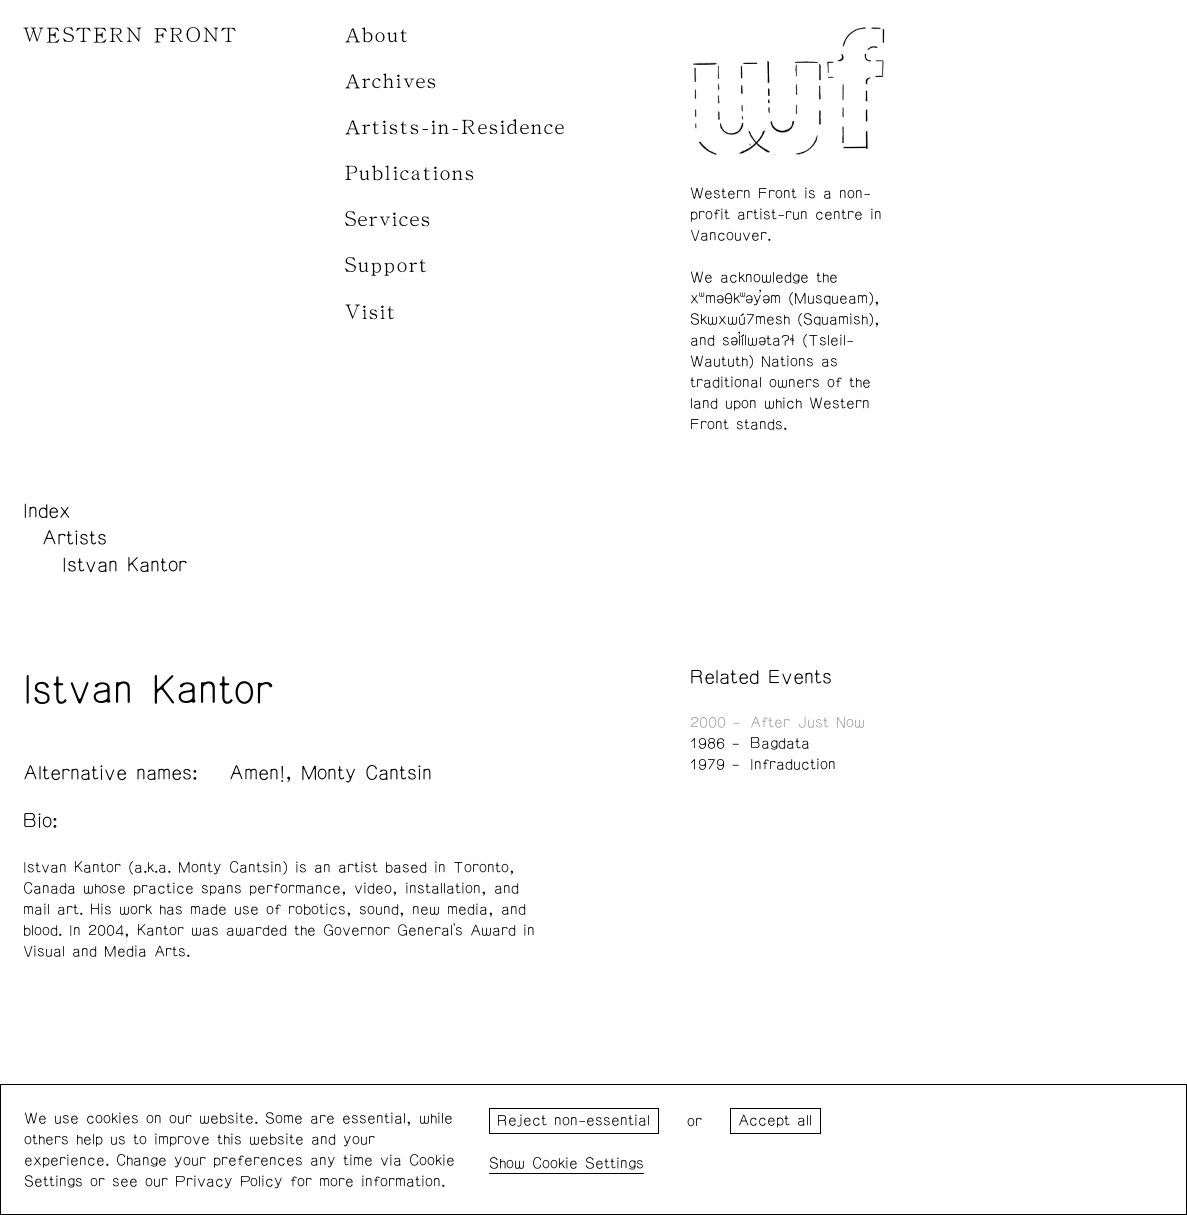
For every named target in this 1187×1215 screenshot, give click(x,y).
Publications (410, 173)
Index (47, 511)
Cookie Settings (588, 1163)
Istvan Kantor (124, 565)
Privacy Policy (229, 1181)
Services (388, 219)
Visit (371, 312)
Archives (391, 81)
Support (387, 265)
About (377, 35)
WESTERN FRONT (130, 35)
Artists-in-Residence (455, 127)
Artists (74, 538)
